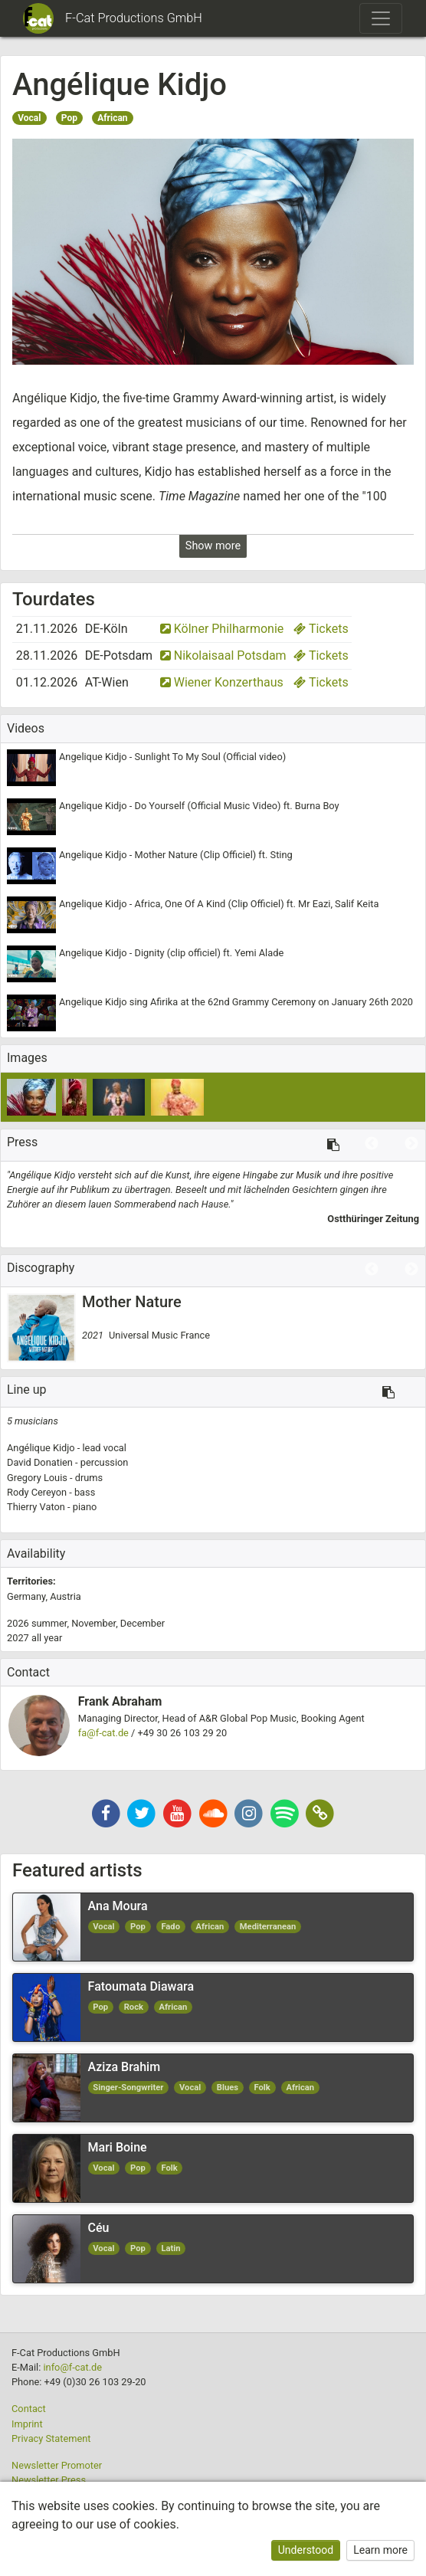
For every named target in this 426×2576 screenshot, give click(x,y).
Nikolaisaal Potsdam (223, 655)
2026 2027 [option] (86, 1630)
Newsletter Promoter (56, 2465)
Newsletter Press (48, 2480)
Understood (305, 2550)
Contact (28, 2408)
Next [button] (411, 1144)
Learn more (380, 2550)
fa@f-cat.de (103, 1733)
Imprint (27, 2424)
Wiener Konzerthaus (221, 682)
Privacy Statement (51, 2438)
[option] (213, 1197)
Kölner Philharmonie (222, 628)
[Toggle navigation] (380, 18)
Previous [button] (371, 1144)
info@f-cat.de (72, 2367)
